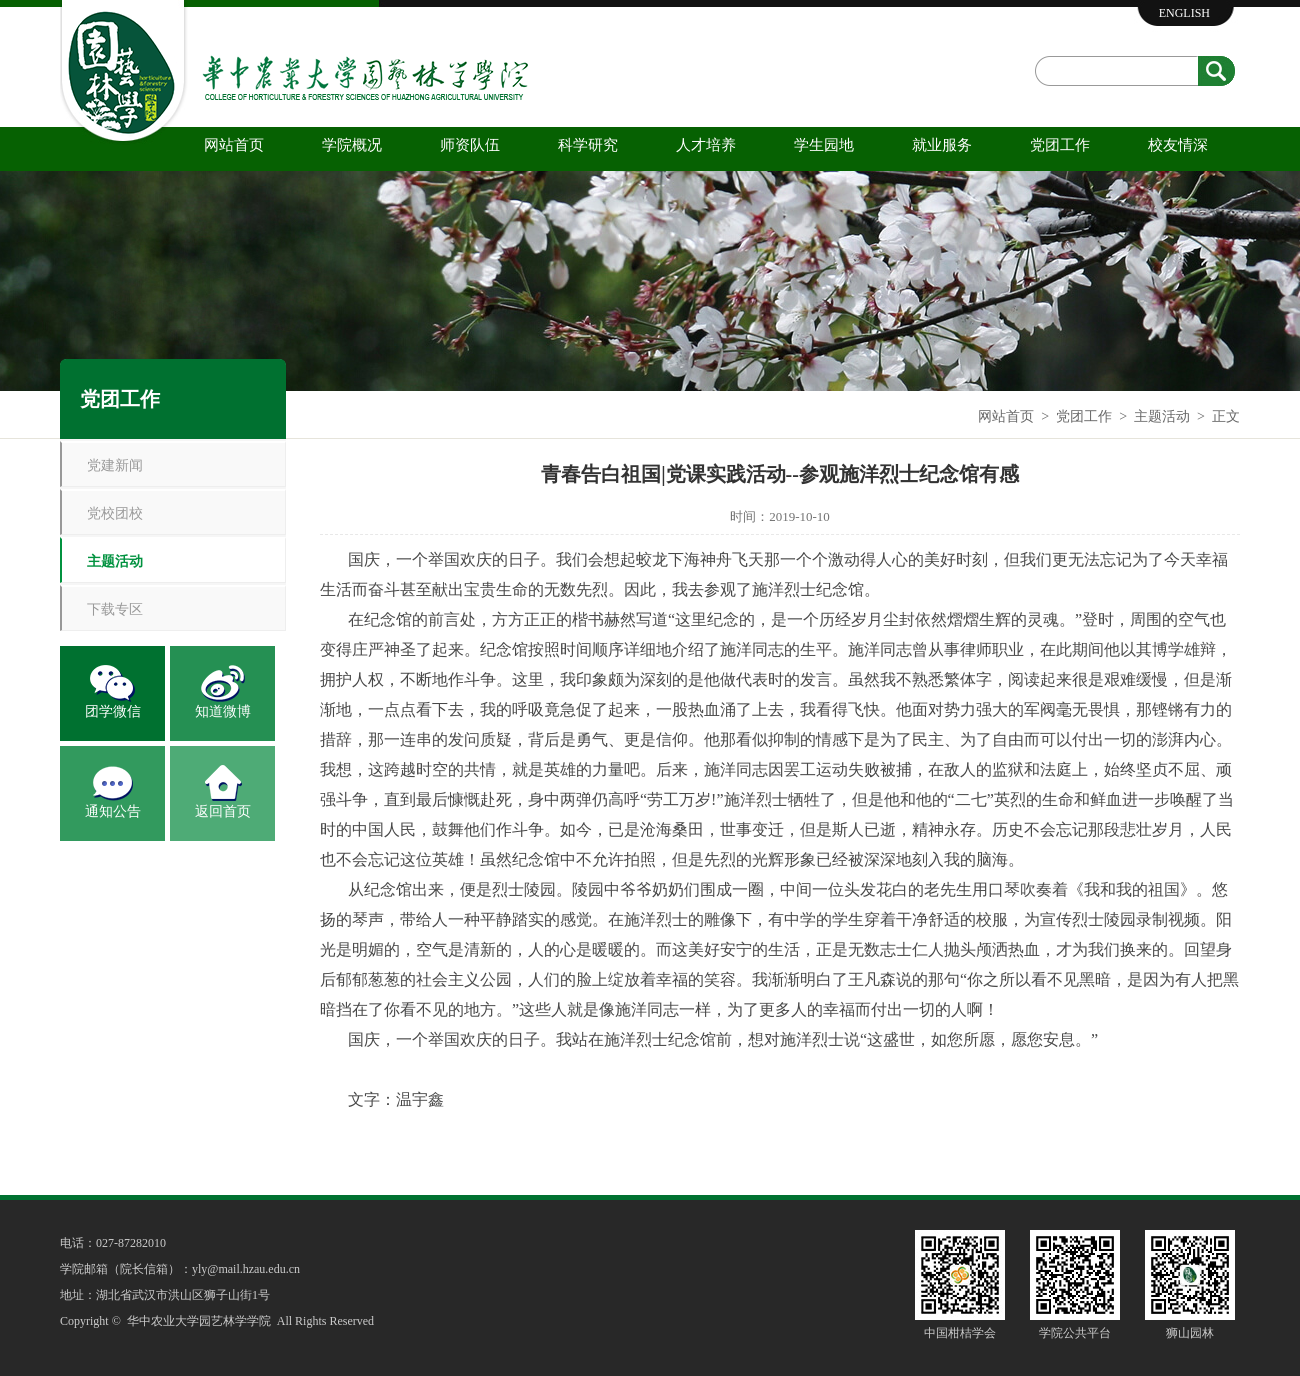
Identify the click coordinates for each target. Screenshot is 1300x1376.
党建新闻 (115, 465)
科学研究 (588, 145)
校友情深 (1178, 145)
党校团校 (115, 513)
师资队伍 (470, 145)
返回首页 (223, 811)
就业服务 (942, 145)
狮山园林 (1190, 1333)
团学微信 (113, 711)
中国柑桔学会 (960, 1333)
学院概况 (352, 145)
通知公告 (113, 811)
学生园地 (824, 145)
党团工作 (1060, 145)
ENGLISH (1184, 13)
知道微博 (223, 711)
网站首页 (234, 145)
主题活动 (1162, 416)
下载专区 (115, 609)
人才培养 (706, 145)
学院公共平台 (1075, 1333)
